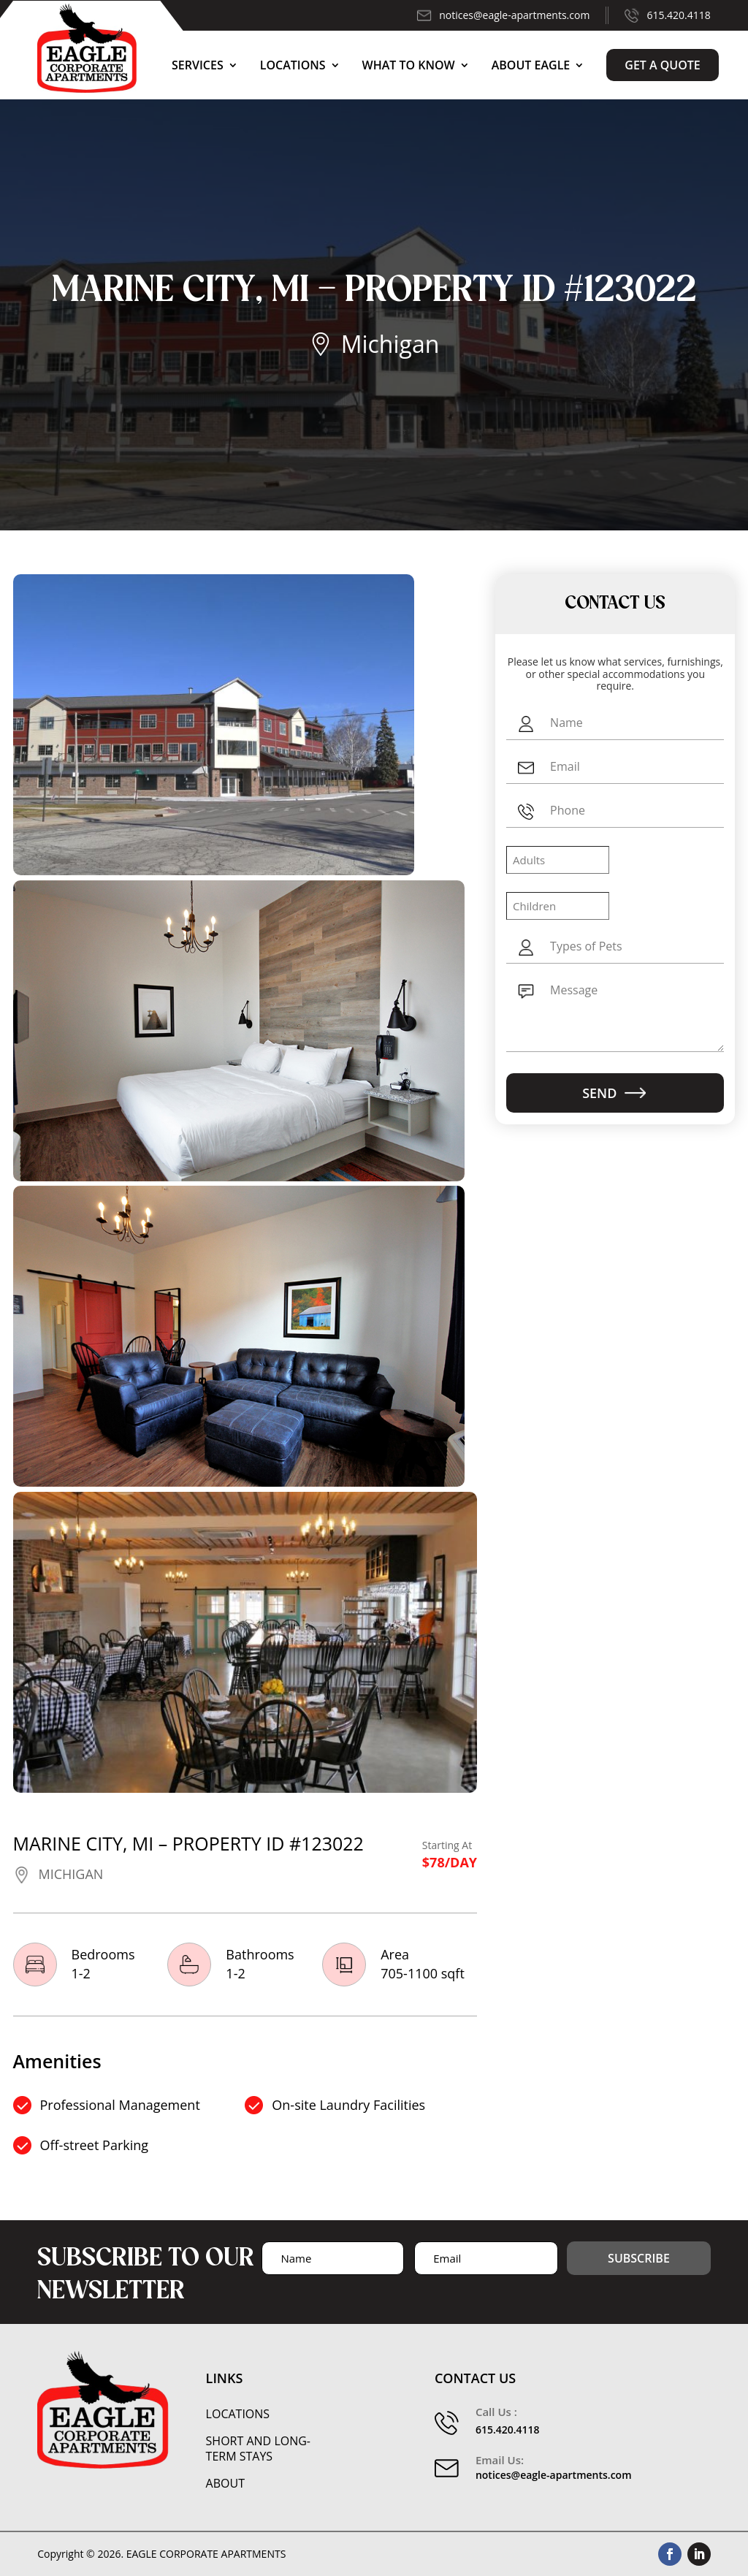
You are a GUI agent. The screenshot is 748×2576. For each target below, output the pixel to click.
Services (198, 65)
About (225, 2483)
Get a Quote (663, 65)
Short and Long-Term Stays (258, 2449)
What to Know (408, 65)
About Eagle (531, 65)
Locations (293, 65)
